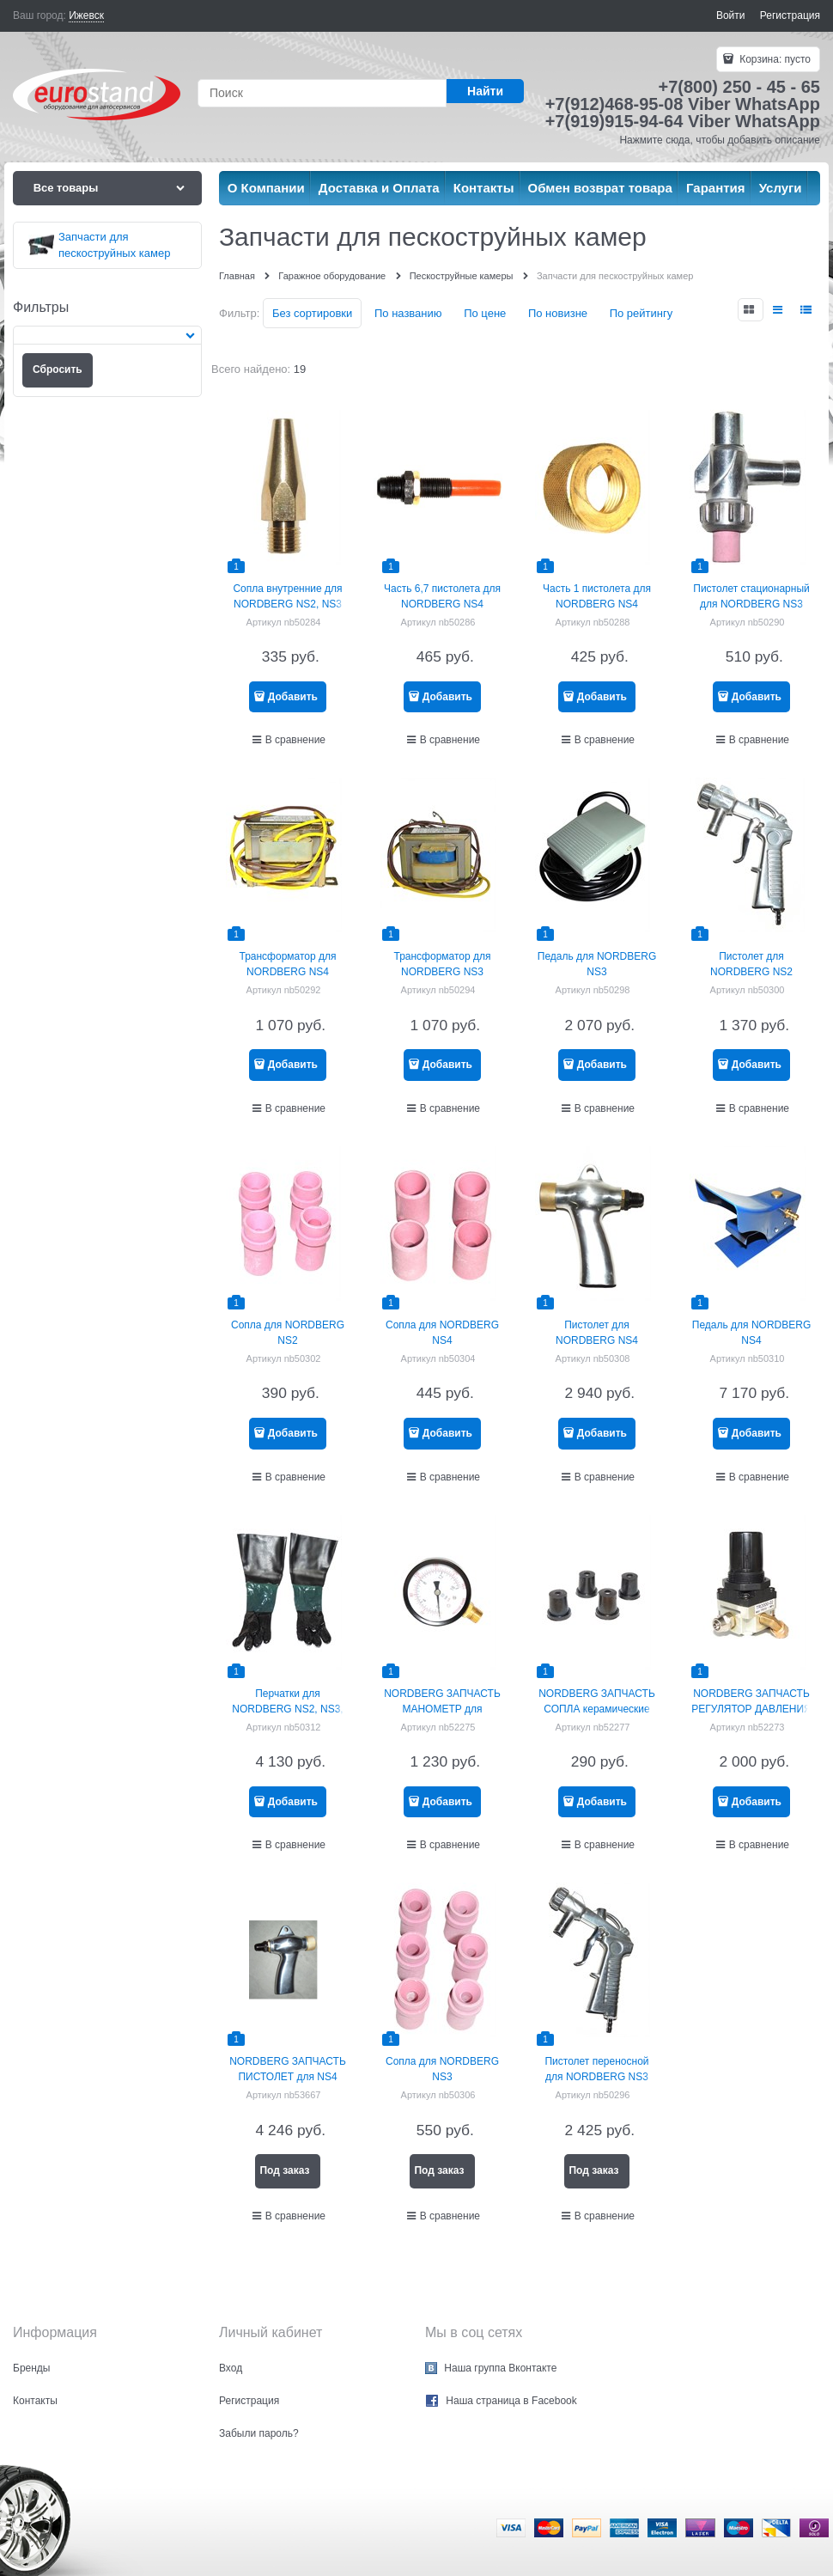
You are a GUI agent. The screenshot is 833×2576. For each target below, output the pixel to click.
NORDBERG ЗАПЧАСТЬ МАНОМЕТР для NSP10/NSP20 (442, 1709)
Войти (730, 15)
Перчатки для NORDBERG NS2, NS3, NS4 (287, 1709)
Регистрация (790, 15)
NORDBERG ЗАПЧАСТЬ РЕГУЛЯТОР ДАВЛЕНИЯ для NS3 (751, 1709)
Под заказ (284, 2170)
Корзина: (774, 59)
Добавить (293, 697)
